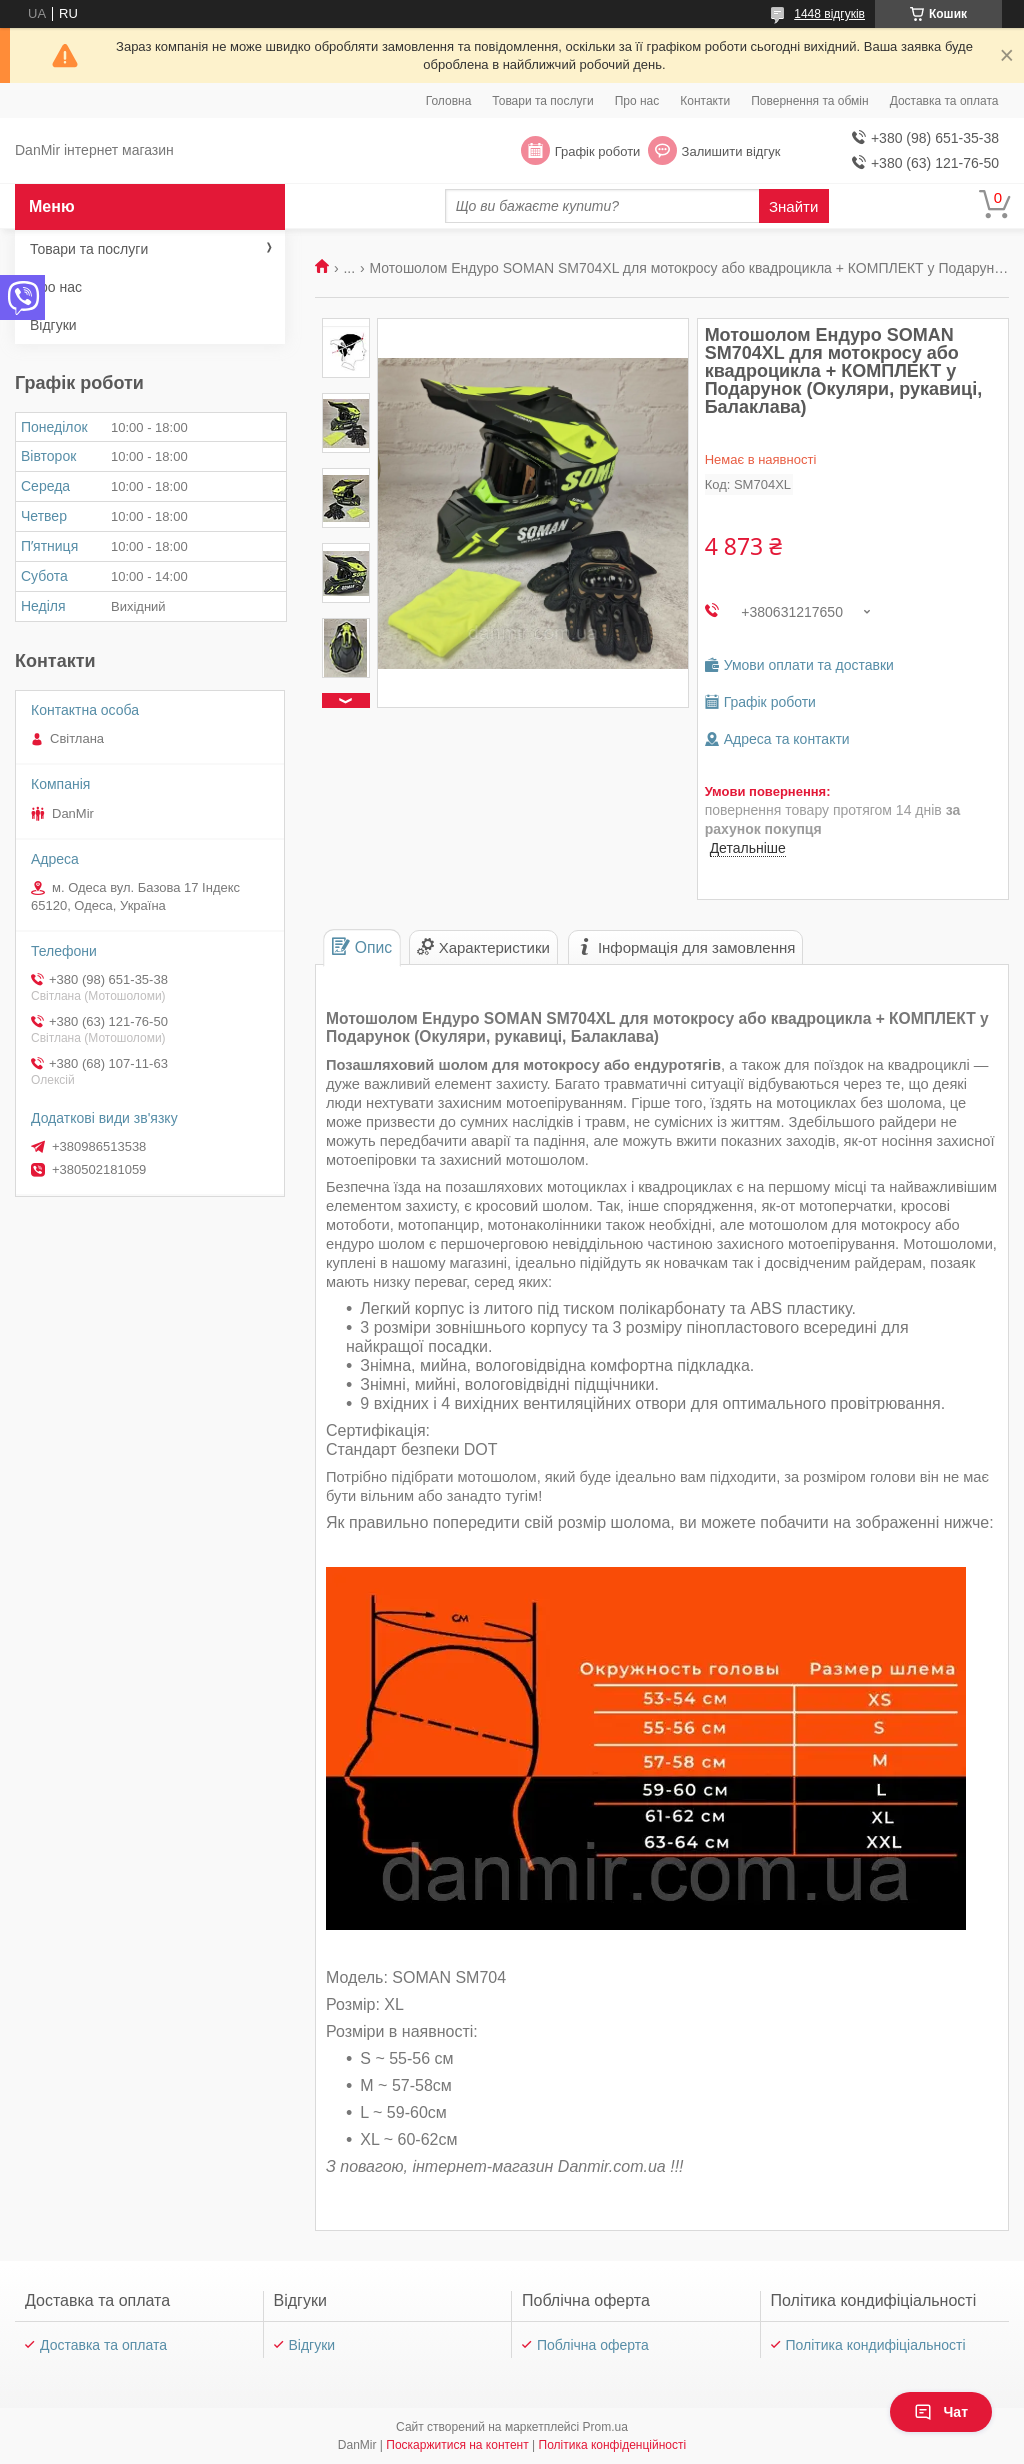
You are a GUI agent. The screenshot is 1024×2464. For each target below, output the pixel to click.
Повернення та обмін (809, 101)
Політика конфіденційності (613, 2445)
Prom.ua (605, 2427)
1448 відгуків (829, 14)
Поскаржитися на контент (457, 2445)
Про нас (637, 101)
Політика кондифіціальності (876, 2345)
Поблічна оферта (593, 2345)
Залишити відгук (731, 151)
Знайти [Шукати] (793, 206)
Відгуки (53, 325)
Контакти (705, 101)
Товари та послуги (542, 101)
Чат (941, 2412)
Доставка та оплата (944, 101)
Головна (449, 101)
